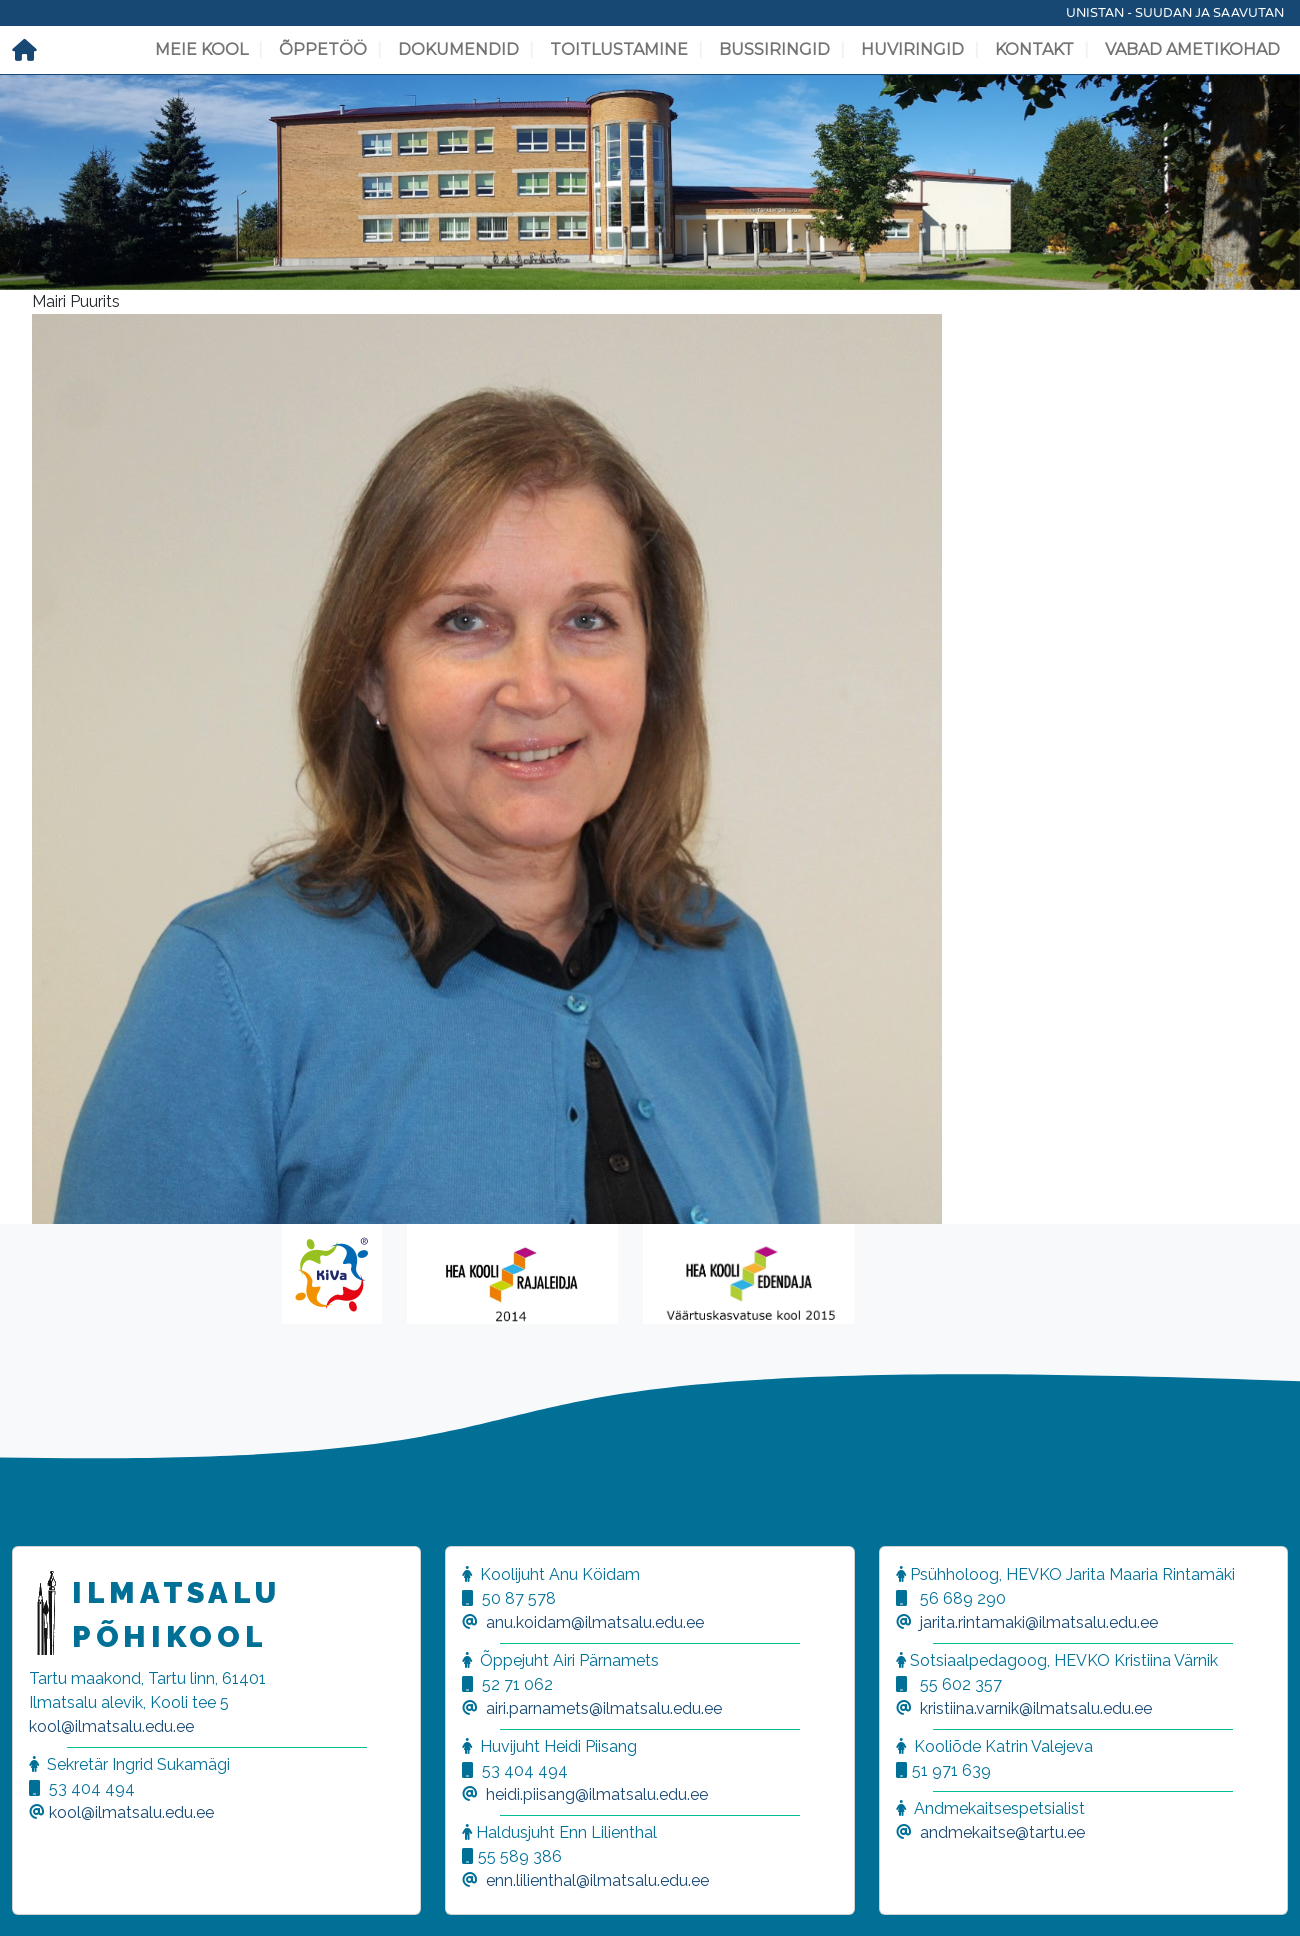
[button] (40, 1896)
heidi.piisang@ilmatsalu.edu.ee (597, 1794)
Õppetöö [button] (323, 49)
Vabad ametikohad (1192, 49)
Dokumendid (458, 49)
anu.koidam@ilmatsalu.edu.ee (595, 1622)
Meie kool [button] (201, 49)
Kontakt (1034, 49)
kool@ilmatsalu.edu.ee (111, 1726)
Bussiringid (774, 49)
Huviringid (912, 49)
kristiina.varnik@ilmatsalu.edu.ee (1036, 1708)
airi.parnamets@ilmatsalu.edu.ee (604, 1708)
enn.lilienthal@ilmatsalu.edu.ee (597, 1880)
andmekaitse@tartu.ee (1002, 1832)
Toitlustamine (619, 49)
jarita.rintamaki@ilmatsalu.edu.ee (1039, 1622)
